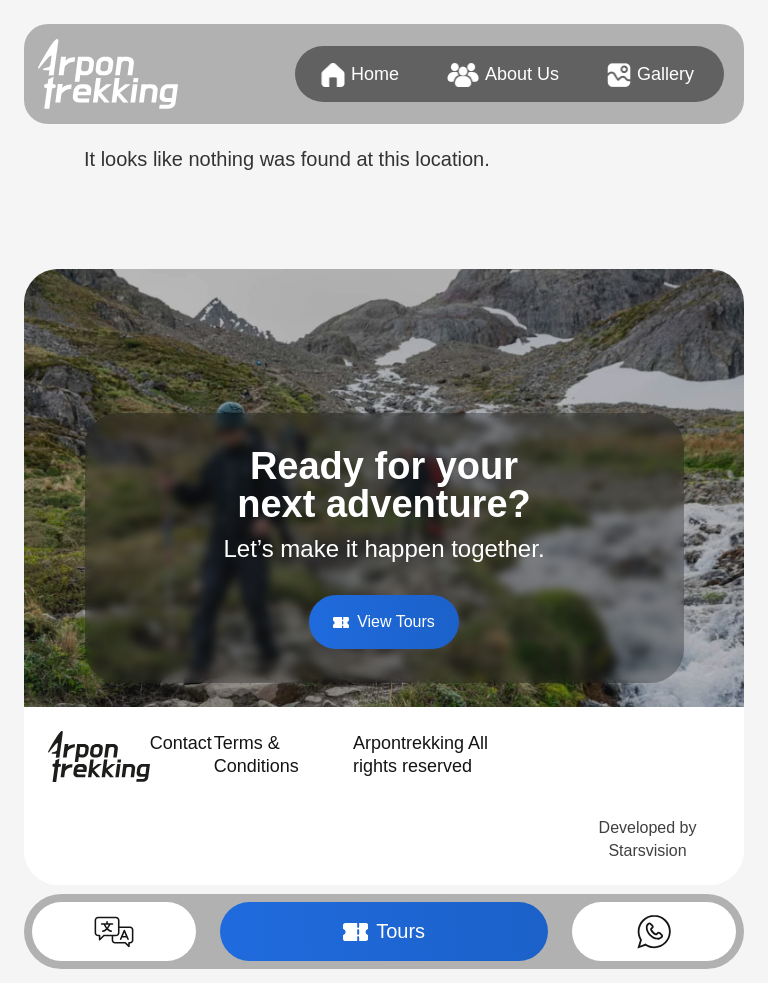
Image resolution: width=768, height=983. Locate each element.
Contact (181, 743)
